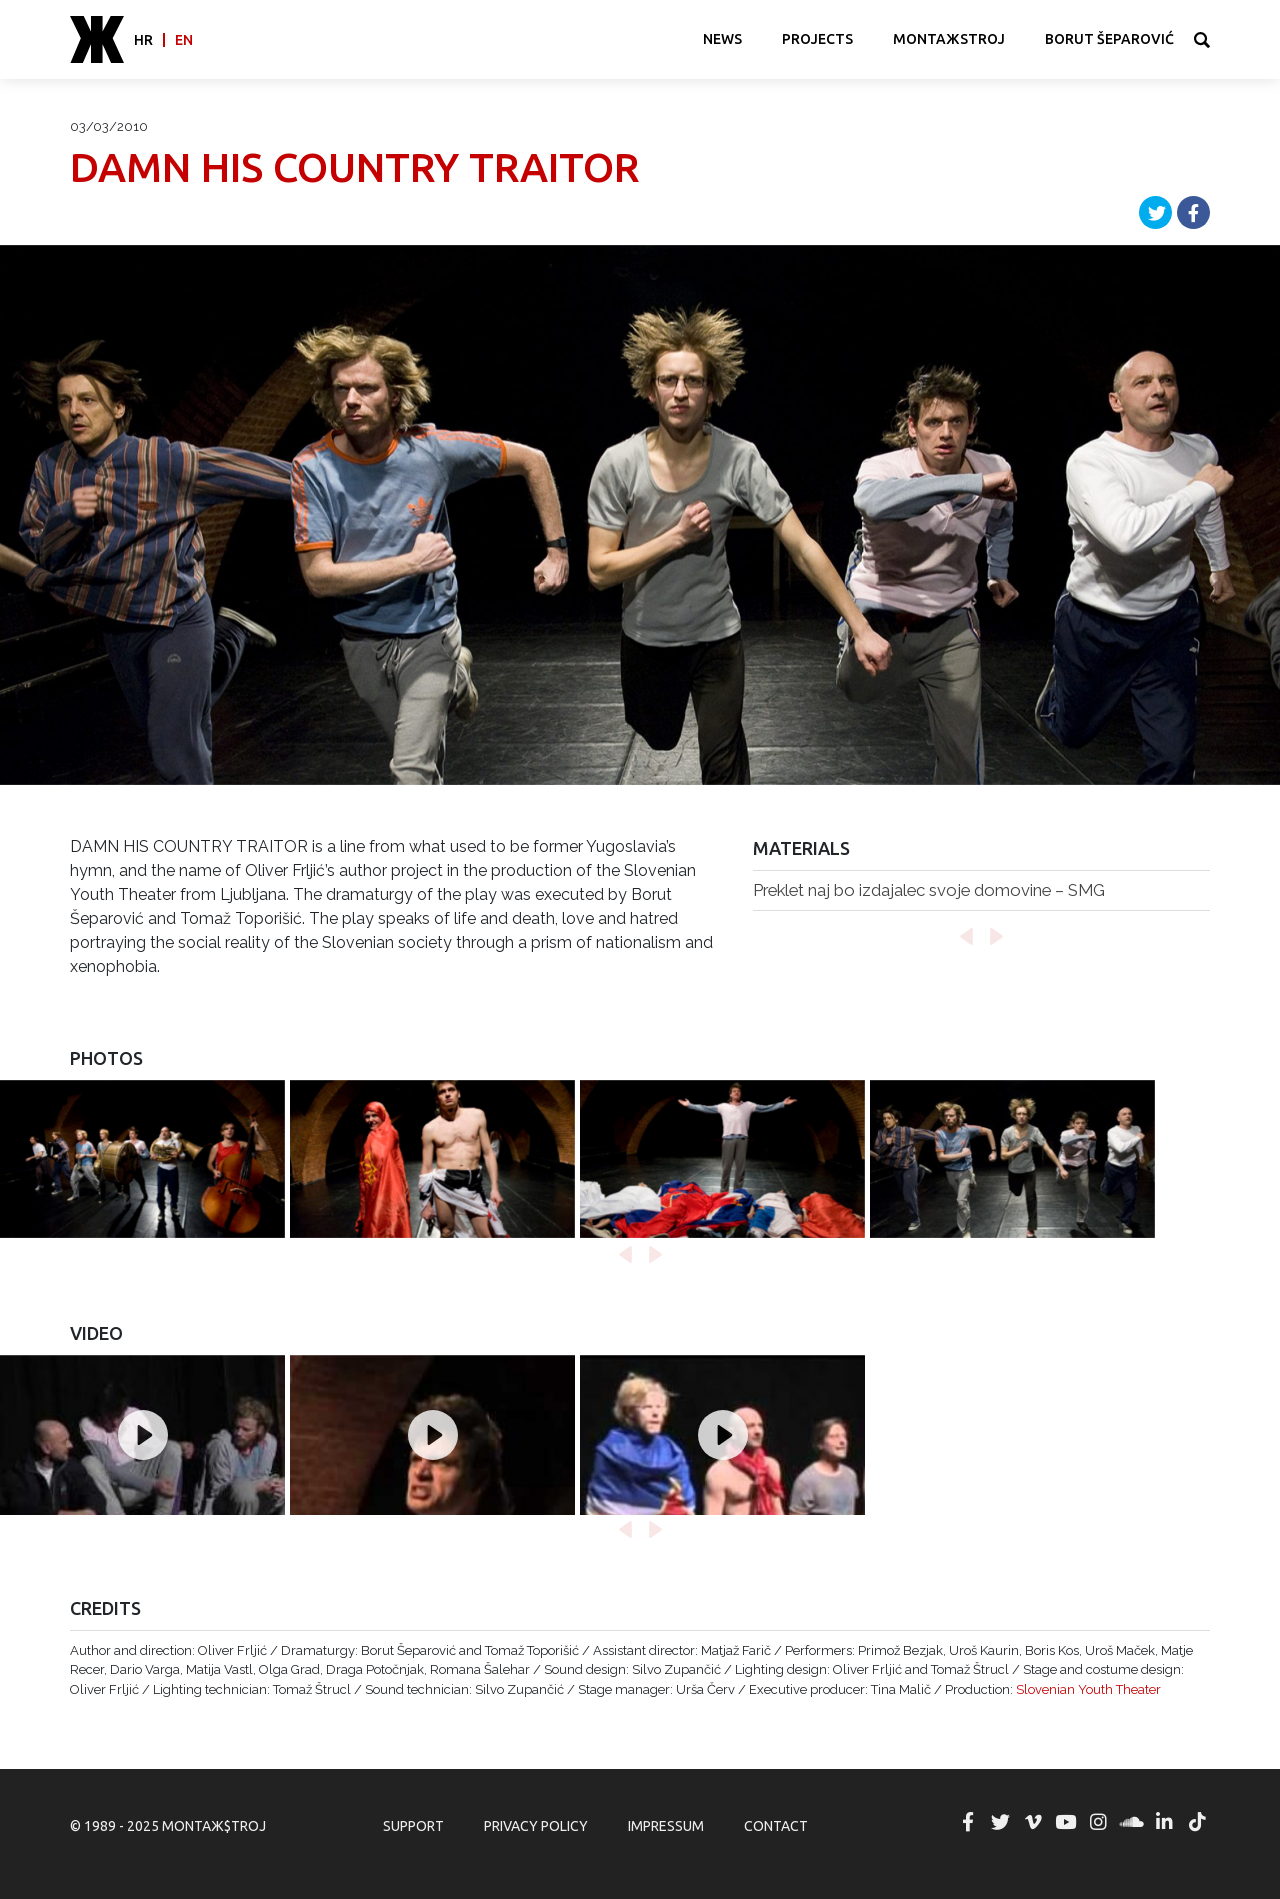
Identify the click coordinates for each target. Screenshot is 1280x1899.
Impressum (666, 1826)
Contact (776, 1826)
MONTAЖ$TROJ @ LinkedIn (1164, 1822)
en (184, 40)
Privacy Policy (536, 1826)
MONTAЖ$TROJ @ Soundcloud (1132, 1822)
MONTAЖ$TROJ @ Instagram (1099, 1822)
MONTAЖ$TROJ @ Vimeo (1033, 1822)
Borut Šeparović (1109, 39)
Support (413, 1826)
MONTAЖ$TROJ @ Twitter (1000, 1822)
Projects (817, 39)
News (722, 39)
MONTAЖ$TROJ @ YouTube (1066, 1822)
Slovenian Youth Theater (1088, 1689)
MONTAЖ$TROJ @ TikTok (1197, 1822)
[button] (966, 937)
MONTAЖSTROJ (949, 39)
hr (143, 40)
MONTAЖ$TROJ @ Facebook (968, 1822)
